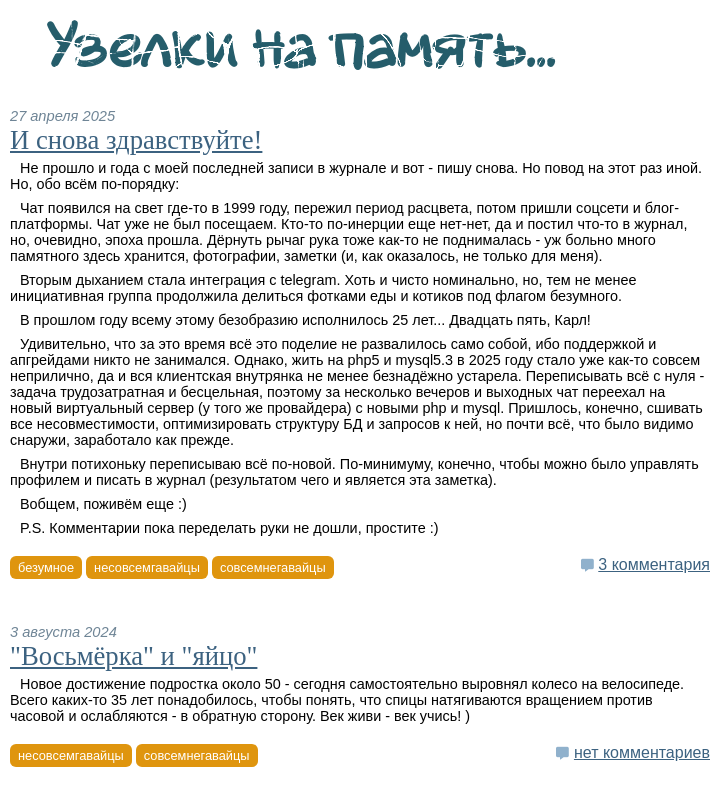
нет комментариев (642, 752)
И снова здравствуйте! (136, 140)
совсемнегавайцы (273, 567)
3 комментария (654, 564)
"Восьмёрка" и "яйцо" (133, 656)
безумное (46, 567)
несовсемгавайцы (147, 567)
